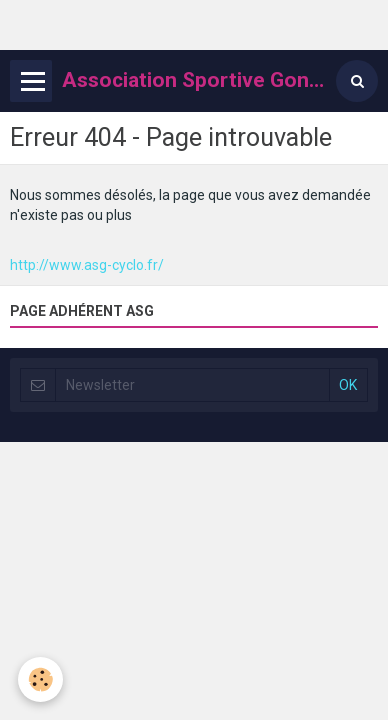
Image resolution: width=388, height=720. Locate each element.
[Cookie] (40, 679)
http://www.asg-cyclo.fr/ (87, 265)
